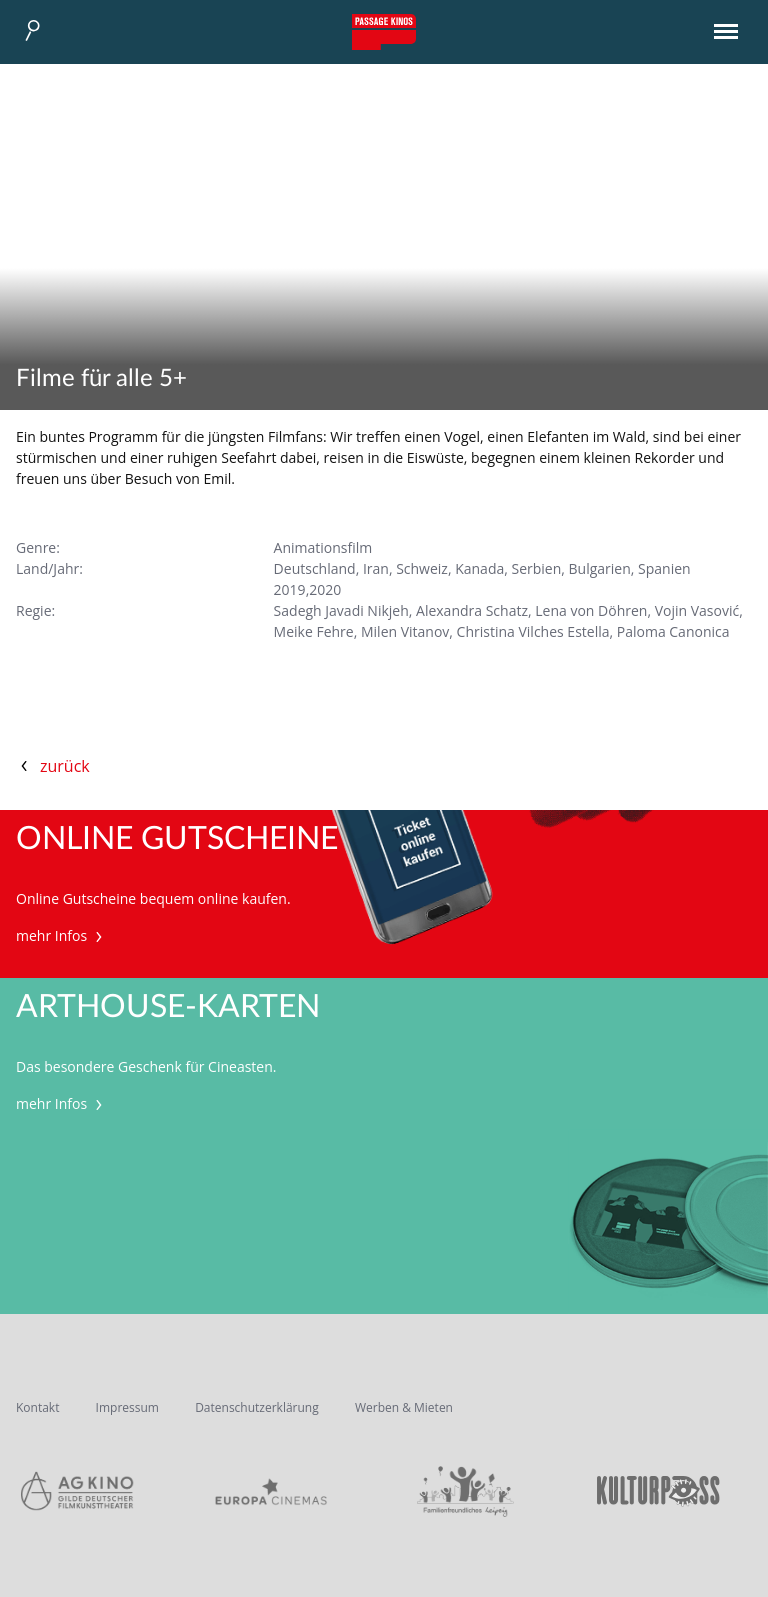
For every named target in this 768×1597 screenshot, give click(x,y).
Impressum (127, 1407)
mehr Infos (61, 935)
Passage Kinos (384, 32)
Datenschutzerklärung (257, 1407)
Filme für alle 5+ (101, 379)
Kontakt (37, 1407)
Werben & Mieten (404, 1407)
